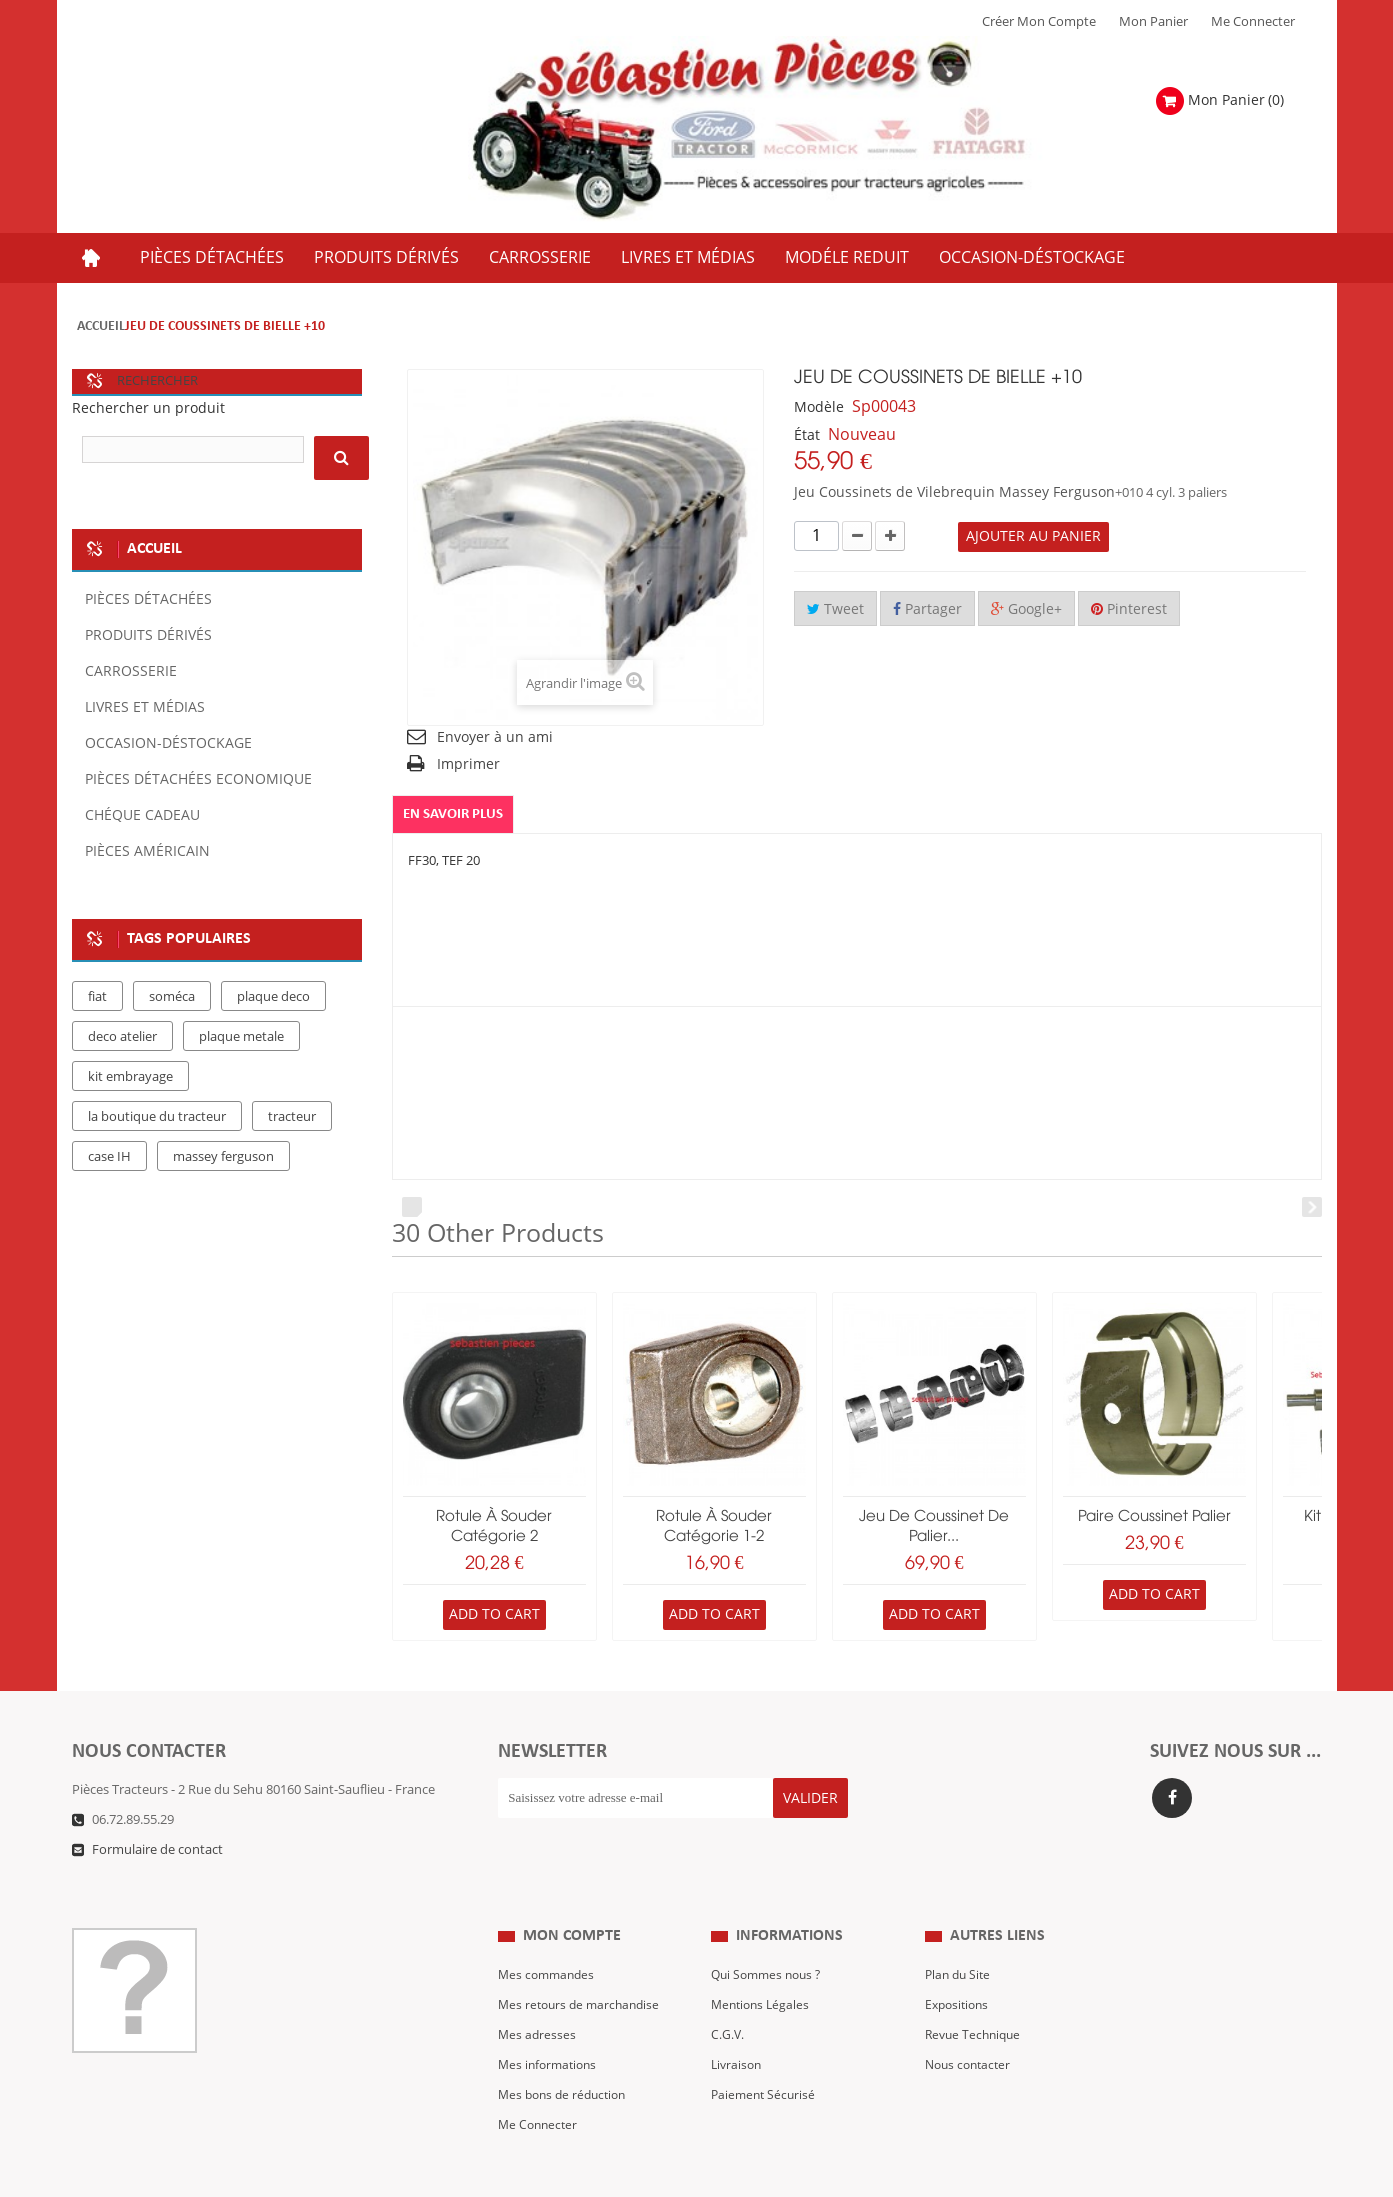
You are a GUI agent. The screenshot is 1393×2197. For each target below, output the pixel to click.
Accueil (101, 326)
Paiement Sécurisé (765, 2056)
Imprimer (468, 764)
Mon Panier (1153, 22)
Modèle (819, 407)
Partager (927, 609)
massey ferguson (223, 1157)
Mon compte (572, 1896)
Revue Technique (976, 1996)
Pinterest (1129, 609)
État (807, 435)
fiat (97, 997)
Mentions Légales (763, 1966)
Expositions (959, 1966)
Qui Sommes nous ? (770, 1936)
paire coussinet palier (1154, 1517)
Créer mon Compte (1039, 22)
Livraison (738, 2026)
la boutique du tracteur (157, 1117)
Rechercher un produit (148, 408)
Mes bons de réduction (566, 2056)
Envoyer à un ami (495, 737)
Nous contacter (971, 2026)
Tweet (835, 609)
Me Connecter (1253, 22)
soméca (172, 997)
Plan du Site (960, 1936)
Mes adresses (538, 1996)
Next (1312, 1208)
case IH (109, 1157)
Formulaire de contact (157, 1850)
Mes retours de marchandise (583, 1966)
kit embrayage (130, 1077)
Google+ (1026, 609)
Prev (412, 1208)
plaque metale (241, 1037)
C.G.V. (728, 1996)
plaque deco (273, 997)
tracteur (292, 1117)
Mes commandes (549, 1936)
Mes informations (550, 2026)
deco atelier (122, 1037)
